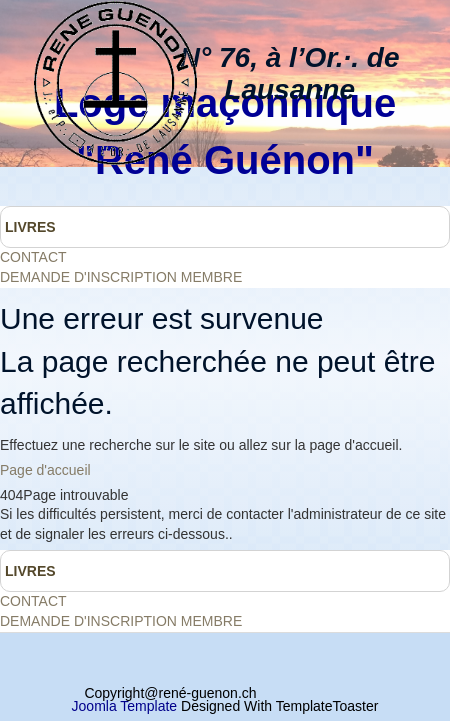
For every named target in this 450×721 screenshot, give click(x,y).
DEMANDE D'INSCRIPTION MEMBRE (121, 277)
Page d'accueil (45, 470)
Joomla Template (125, 706)
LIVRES (30, 227)
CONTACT (33, 257)
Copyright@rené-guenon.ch (170, 693)
